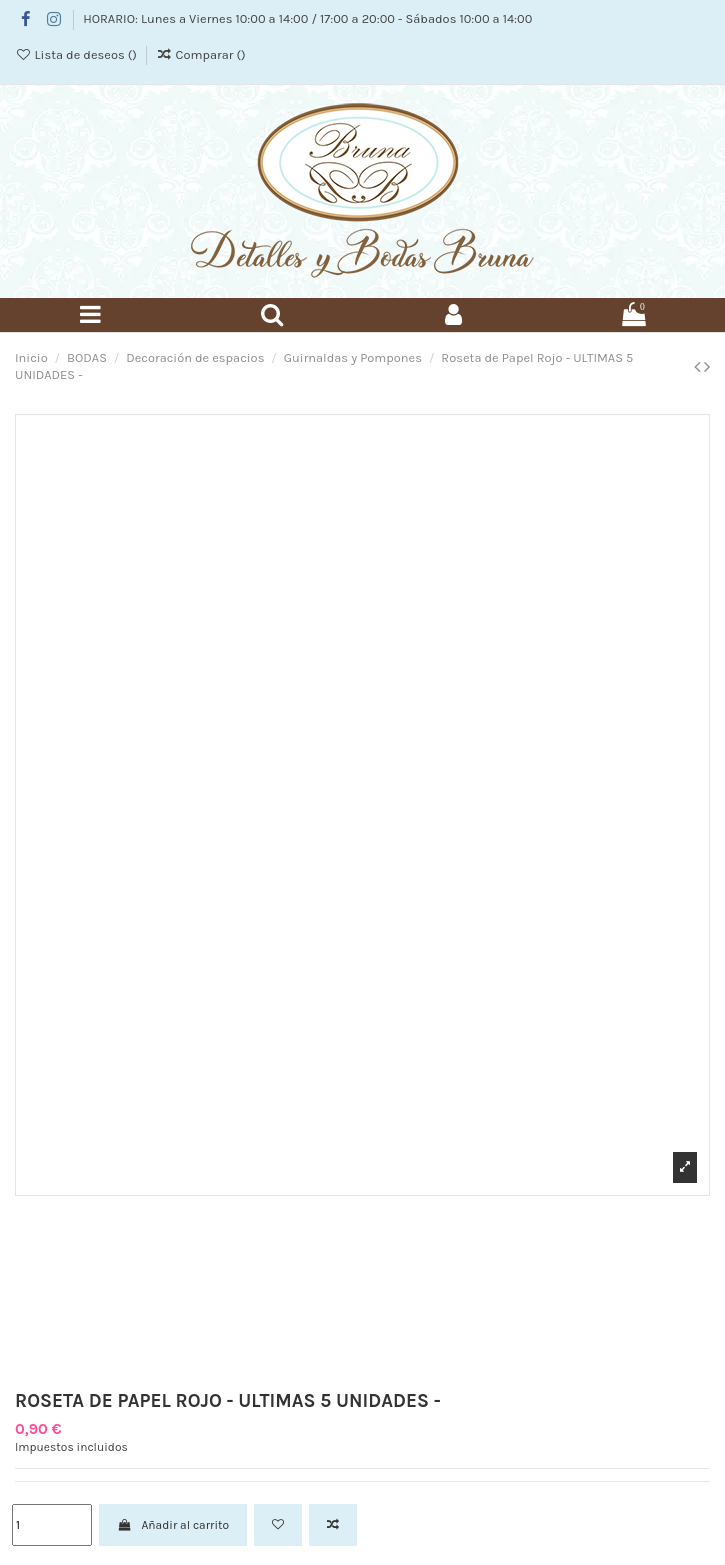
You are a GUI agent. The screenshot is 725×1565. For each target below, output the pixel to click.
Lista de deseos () (77, 54)
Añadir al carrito (173, 1525)
